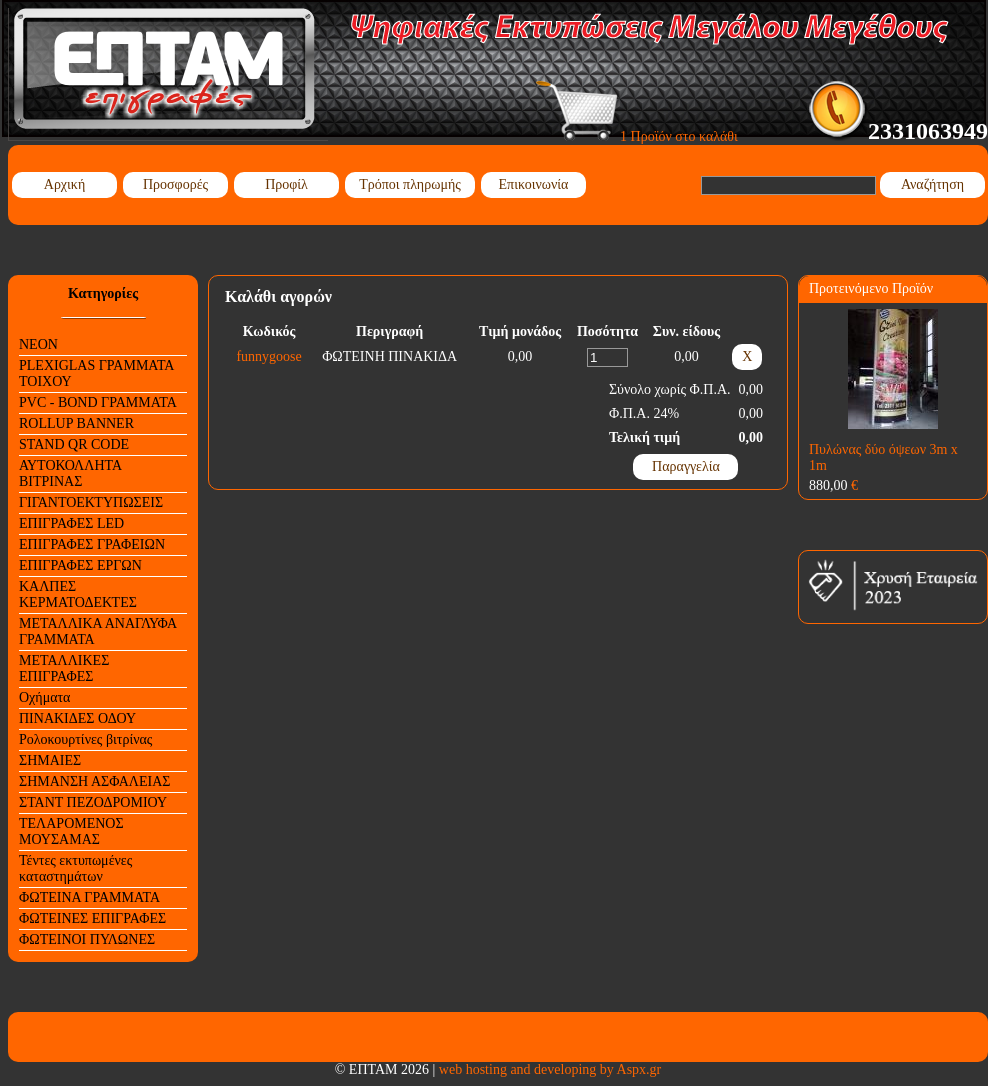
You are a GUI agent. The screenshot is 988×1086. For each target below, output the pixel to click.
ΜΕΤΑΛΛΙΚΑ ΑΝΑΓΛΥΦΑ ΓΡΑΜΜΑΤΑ (98, 631)
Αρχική (64, 184)
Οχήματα (44, 697)
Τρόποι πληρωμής (410, 184)
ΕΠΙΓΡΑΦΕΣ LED (71, 523)
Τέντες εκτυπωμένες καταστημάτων (75, 868)
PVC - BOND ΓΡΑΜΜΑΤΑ (98, 402)
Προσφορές (175, 184)
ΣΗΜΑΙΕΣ (50, 760)
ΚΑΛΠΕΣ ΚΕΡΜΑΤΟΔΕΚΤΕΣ (78, 594)
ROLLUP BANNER (76, 423)
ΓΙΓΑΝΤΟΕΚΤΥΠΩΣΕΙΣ (91, 502)
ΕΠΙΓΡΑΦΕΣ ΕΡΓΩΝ (80, 565)
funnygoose (268, 356)
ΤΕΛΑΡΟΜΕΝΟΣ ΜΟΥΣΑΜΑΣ (71, 831)
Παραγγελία (686, 466)
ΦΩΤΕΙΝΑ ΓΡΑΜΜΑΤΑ (89, 897)
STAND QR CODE (74, 444)
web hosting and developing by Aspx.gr (550, 1069)
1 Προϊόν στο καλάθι (637, 136)
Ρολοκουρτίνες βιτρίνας (85, 739)
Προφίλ (286, 184)
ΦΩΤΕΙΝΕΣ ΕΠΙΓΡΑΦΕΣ (92, 918)
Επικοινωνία (534, 184)
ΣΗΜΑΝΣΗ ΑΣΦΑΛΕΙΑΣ (94, 781)
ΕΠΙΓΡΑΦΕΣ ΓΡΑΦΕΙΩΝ (92, 544)
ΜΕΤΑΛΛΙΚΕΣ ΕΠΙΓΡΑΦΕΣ (64, 668)
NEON (38, 344)
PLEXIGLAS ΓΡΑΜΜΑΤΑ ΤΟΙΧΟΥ (96, 373)
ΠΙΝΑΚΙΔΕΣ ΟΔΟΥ (77, 718)
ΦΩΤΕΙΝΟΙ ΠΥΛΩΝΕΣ (87, 939)
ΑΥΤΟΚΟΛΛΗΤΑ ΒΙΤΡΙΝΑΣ (70, 473)
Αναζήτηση (932, 184)
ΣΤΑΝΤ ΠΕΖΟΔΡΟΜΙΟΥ (93, 802)
